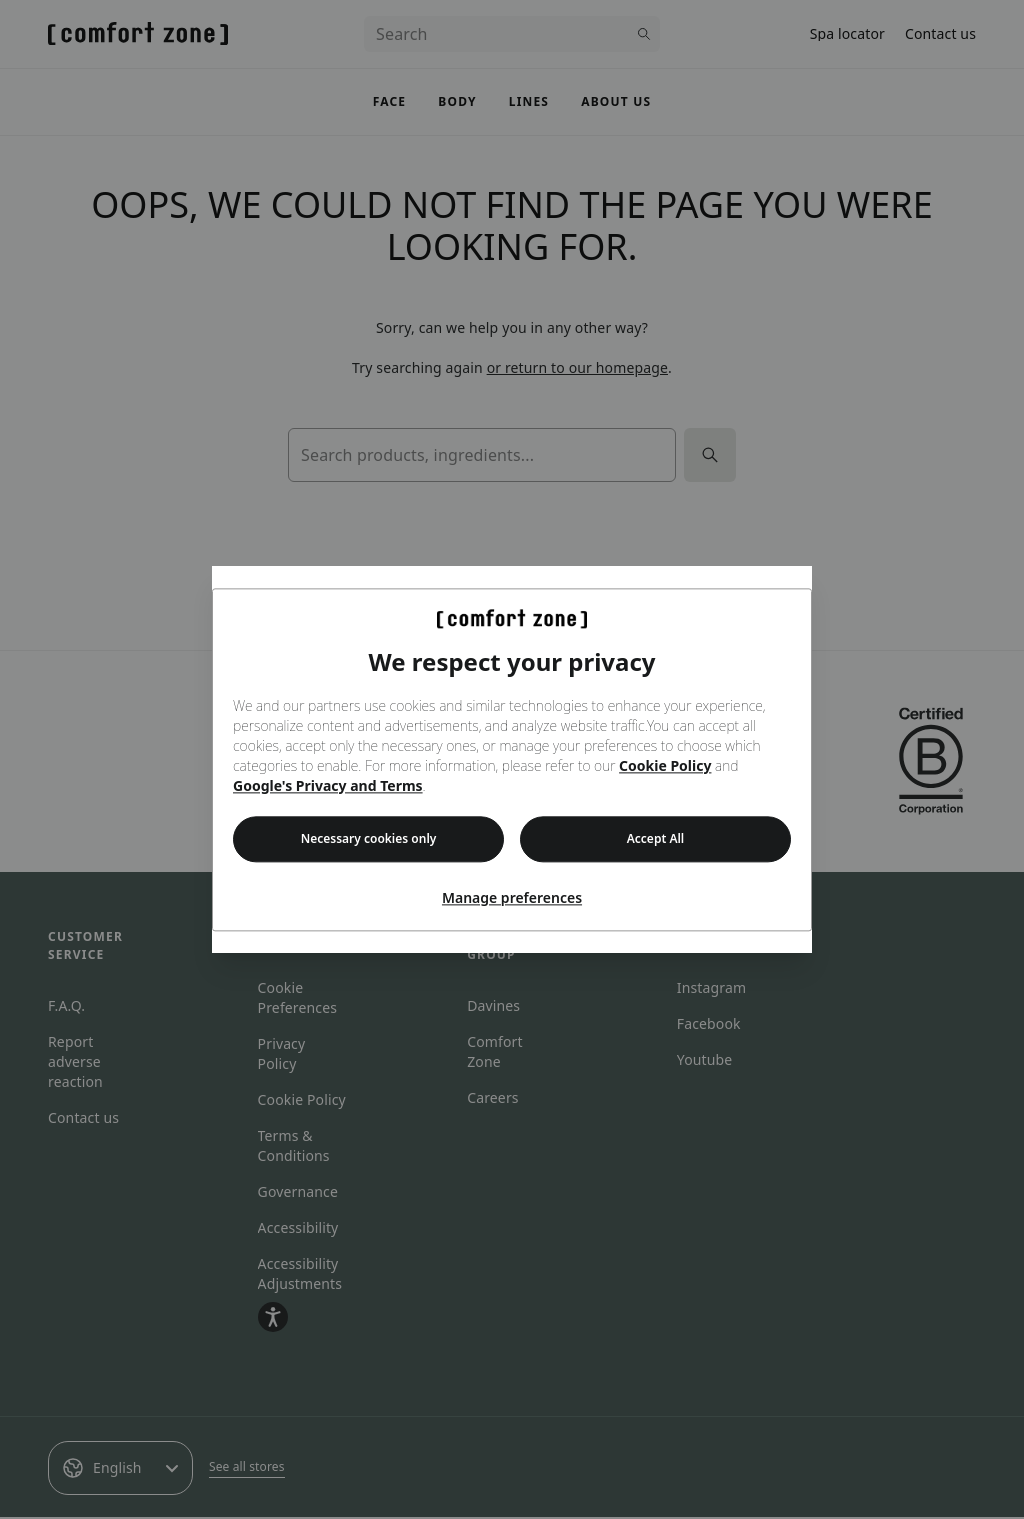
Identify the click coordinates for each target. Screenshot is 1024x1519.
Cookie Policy (665, 765)
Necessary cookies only (369, 838)
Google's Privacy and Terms (328, 785)
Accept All (656, 838)
